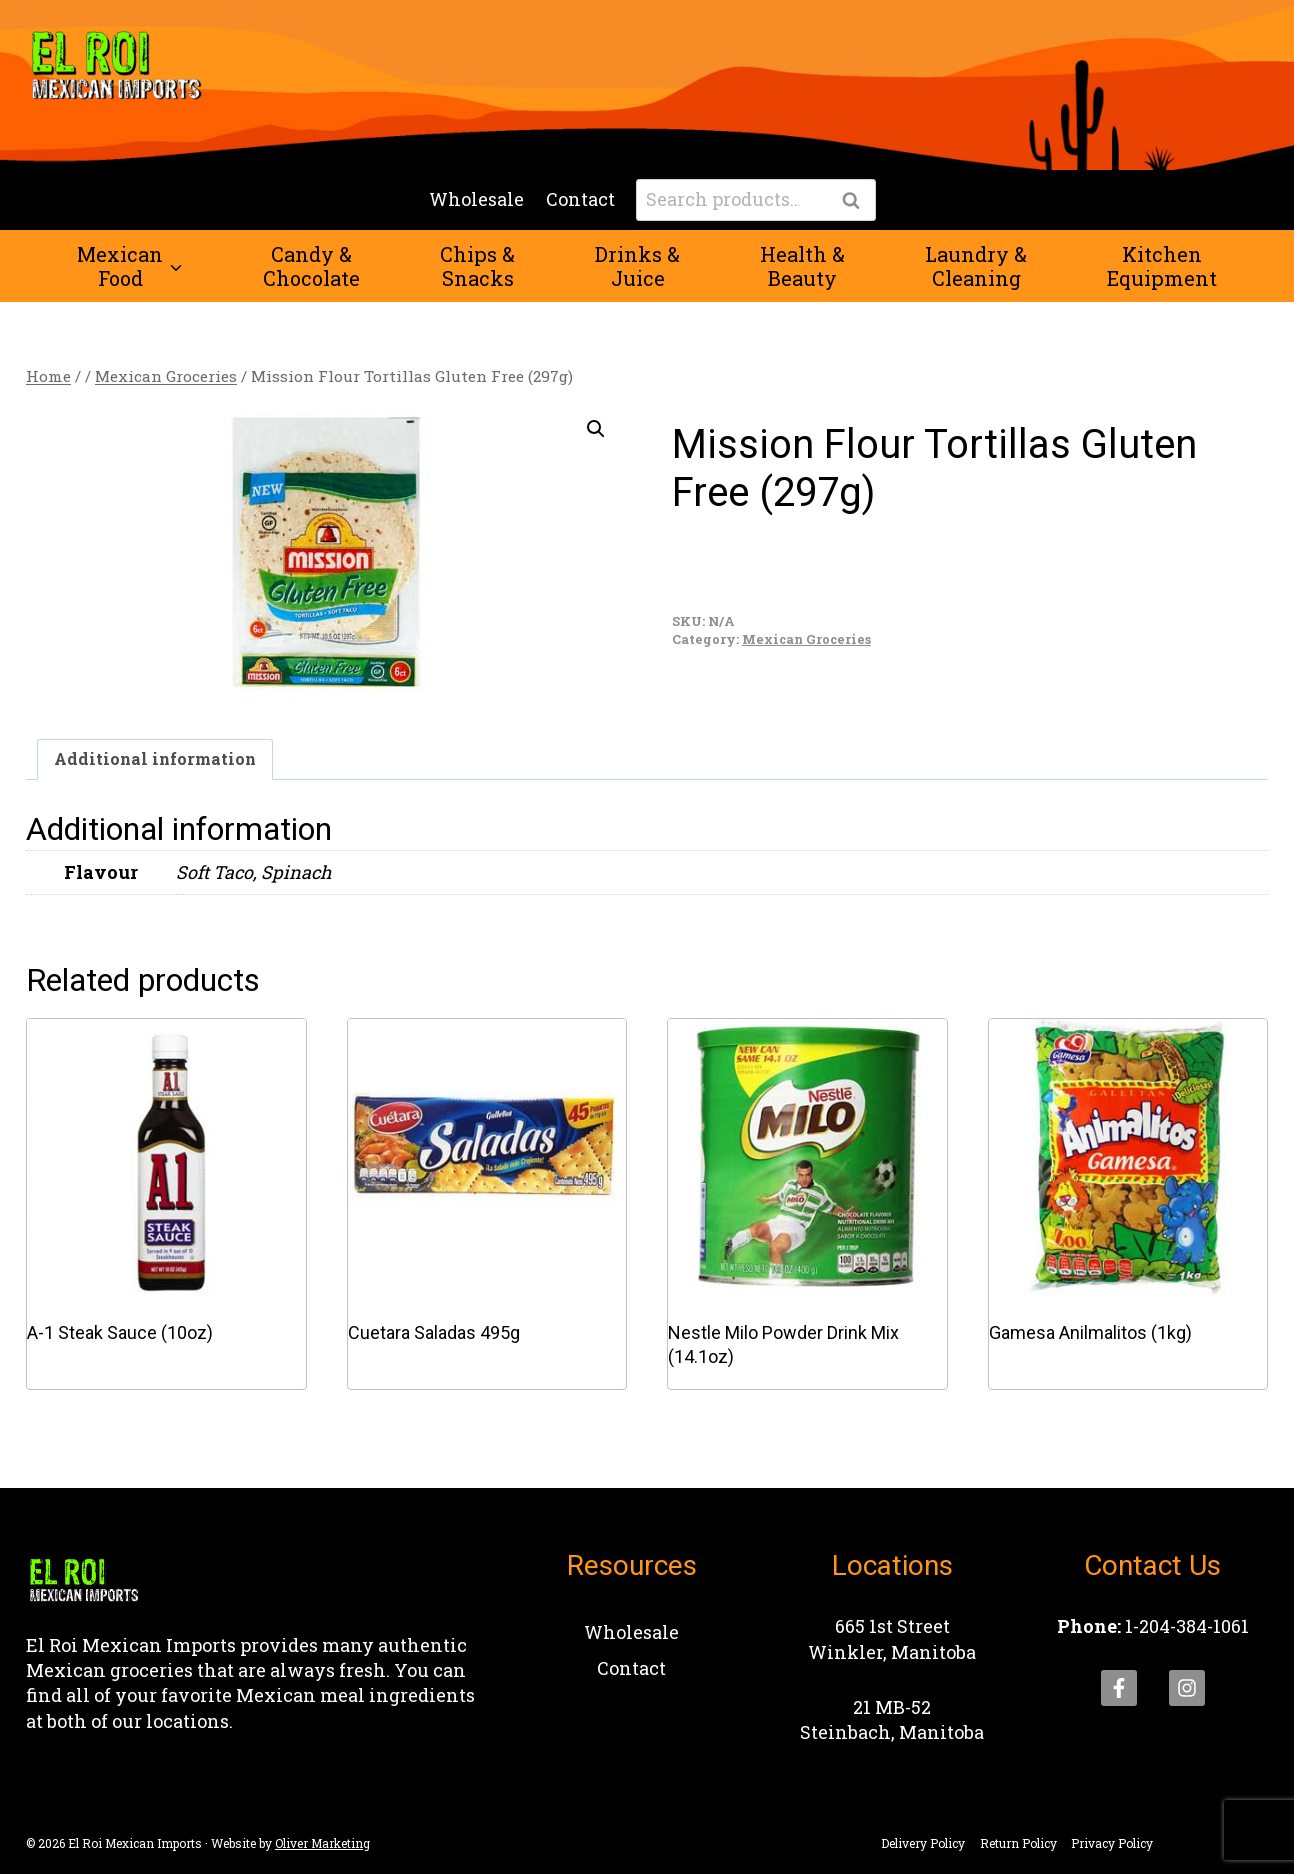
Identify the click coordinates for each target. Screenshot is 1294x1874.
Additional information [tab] (155, 758)
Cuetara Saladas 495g (434, 1332)
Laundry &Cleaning (976, 266)
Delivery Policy (923, 1843)
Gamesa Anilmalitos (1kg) (1090, 1332)
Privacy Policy (1112, 1843)
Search (857, 201)
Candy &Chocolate (311, 266)
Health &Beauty (802, 266)
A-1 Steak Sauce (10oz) (120, 1332)
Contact (580, 199)
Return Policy (1018, 1843)
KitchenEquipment (1162, 266)
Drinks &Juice (637, 266)
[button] (596, 429)
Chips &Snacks (477, 266)
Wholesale (476, 199)
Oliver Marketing (322, 1843)
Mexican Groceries (806, 639)
